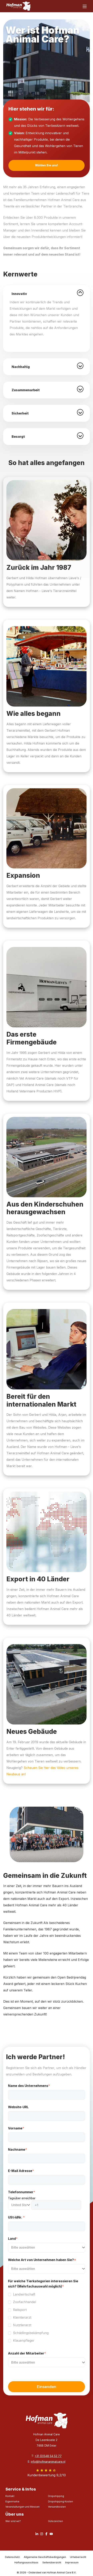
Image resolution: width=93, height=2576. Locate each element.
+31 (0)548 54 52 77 (48, 2456)
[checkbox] (46, 2317)
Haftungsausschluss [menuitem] (26, 2562)
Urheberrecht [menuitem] (78, 2557)
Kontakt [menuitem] (9, 2496)
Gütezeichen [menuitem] (55, 2521)
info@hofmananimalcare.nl (48, 2461)
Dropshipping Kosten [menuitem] (60, 2501)
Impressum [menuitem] (72, 2562)
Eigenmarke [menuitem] (12, 2501)
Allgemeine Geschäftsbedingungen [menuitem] (45, 2557)
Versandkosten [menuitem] (57, 2506)
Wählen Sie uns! (46, 165)
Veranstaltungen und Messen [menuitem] (22, 2506)
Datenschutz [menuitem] (12, 2557)
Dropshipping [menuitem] (56, 2496)
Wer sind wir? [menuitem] (13, 2521)
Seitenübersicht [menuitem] (51, 2562)
